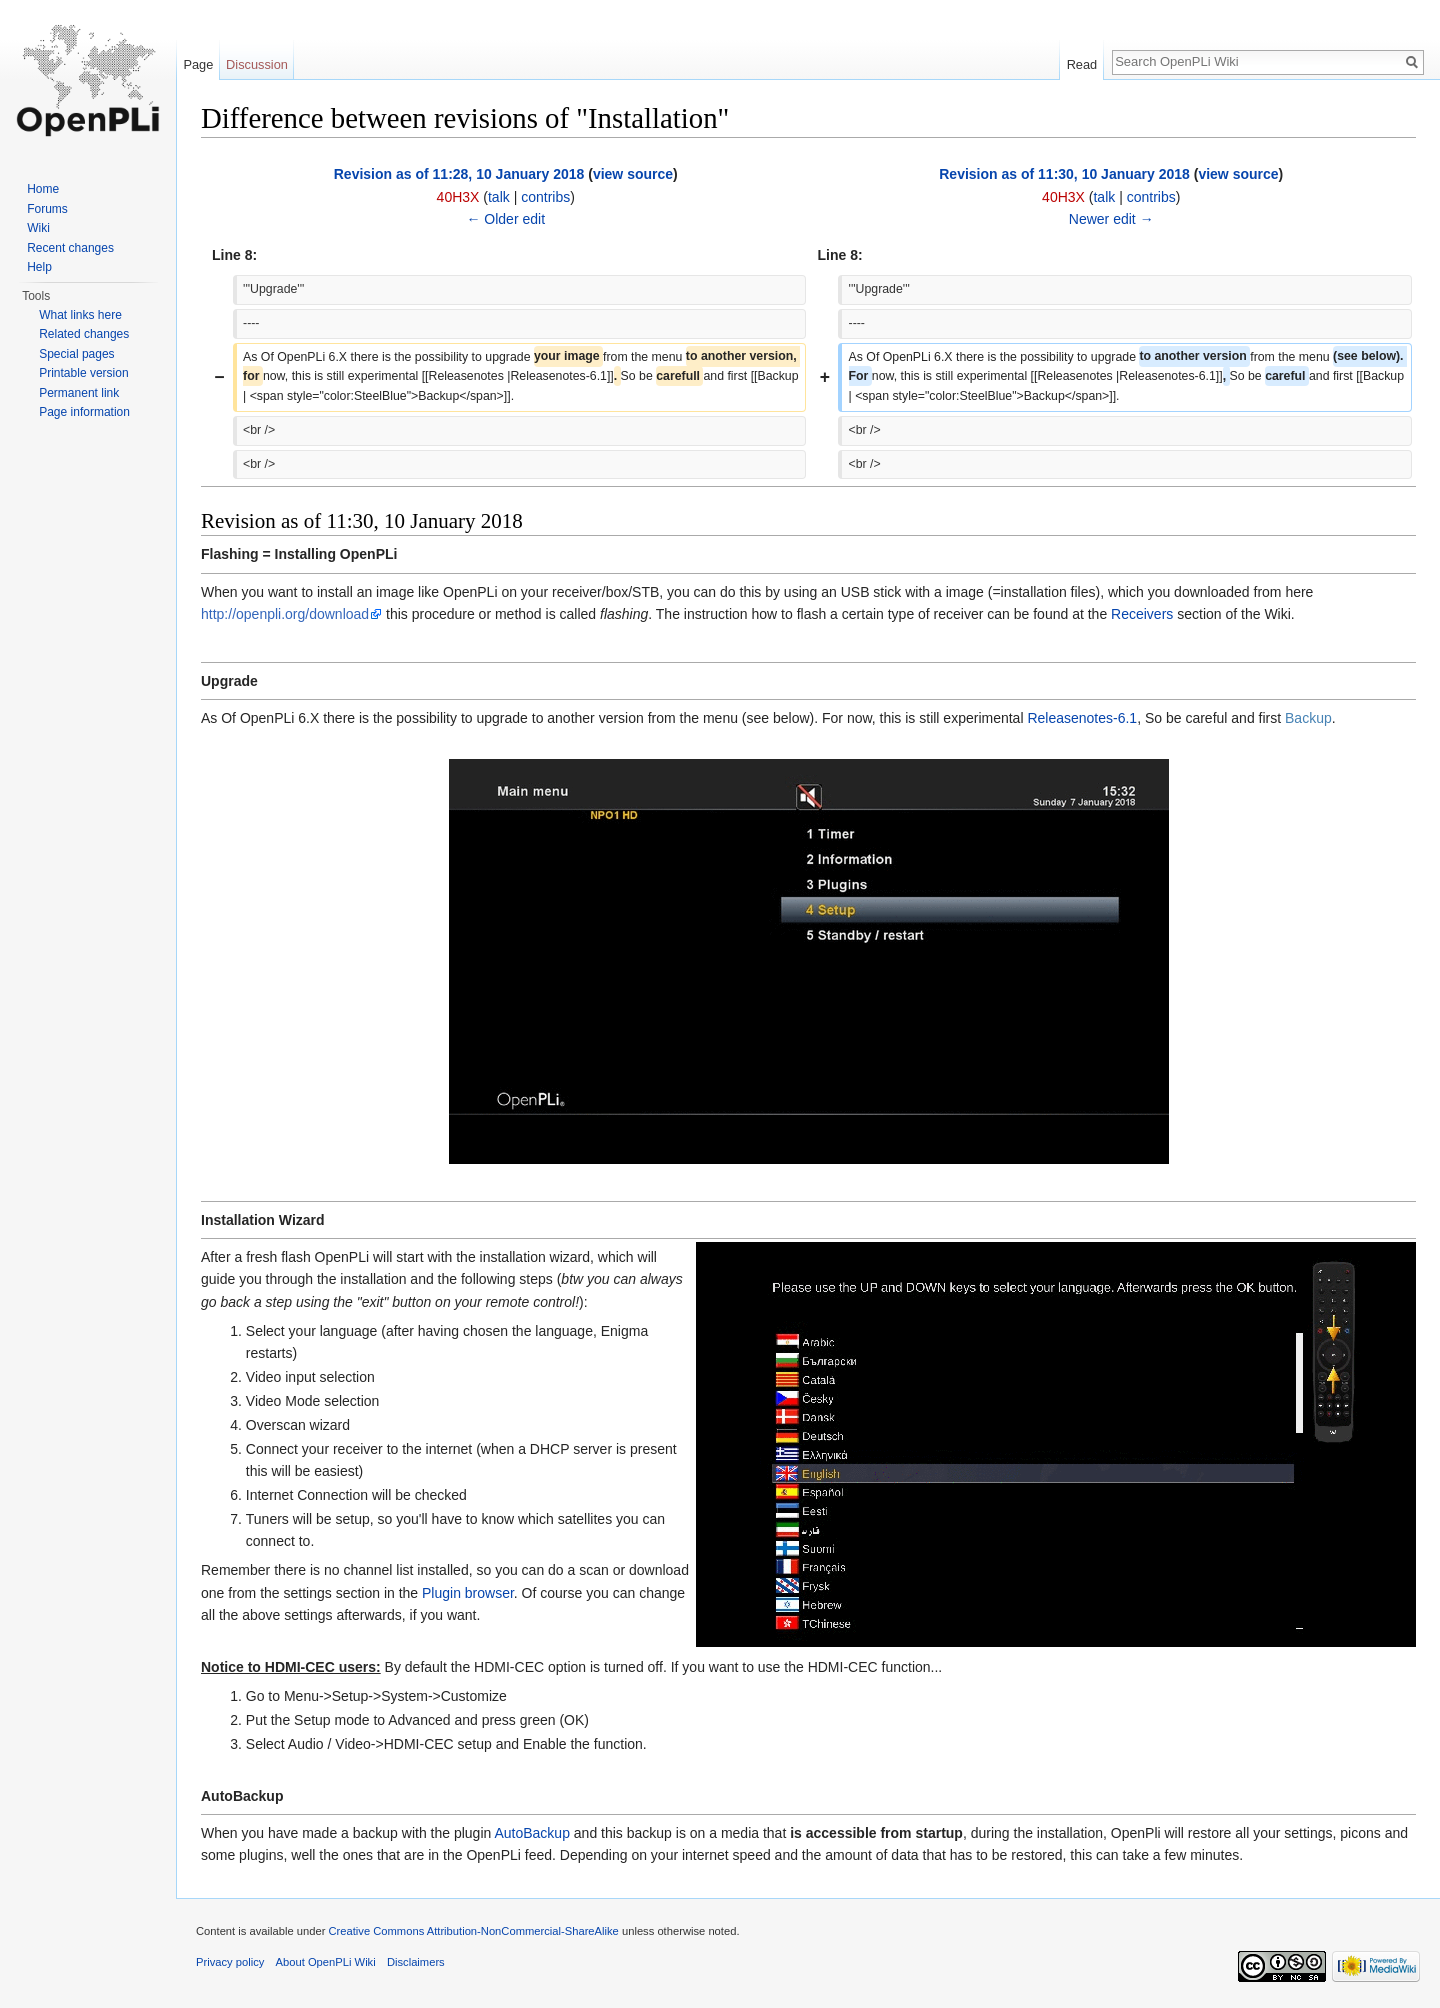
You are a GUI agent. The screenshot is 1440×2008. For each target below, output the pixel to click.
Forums (47, 209)
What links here (80, 315)
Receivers (1142, 614)
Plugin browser (468, 1593)
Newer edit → (1111, 219)
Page (198, 64)
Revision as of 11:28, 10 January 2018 (459, 174)
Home (43, 189)
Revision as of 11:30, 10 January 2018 (1064, 174)
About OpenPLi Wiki (326, 1962)
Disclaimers (416, 1962)
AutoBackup (532, 1833)
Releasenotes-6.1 (1082, 718)
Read (1082, 64)
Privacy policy (230, 1962)
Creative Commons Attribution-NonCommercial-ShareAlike (473, 1931)
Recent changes (70, 248)
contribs (545, 197)
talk (499, 197)
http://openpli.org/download (285, 614)
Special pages (76, 354)
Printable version (83, 373)
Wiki (38, 228)
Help (39, 267)
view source (633, 174)
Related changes (84, 334)
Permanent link (79, 393)
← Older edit (505, 219)
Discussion (257, 64)
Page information (84, 412)
